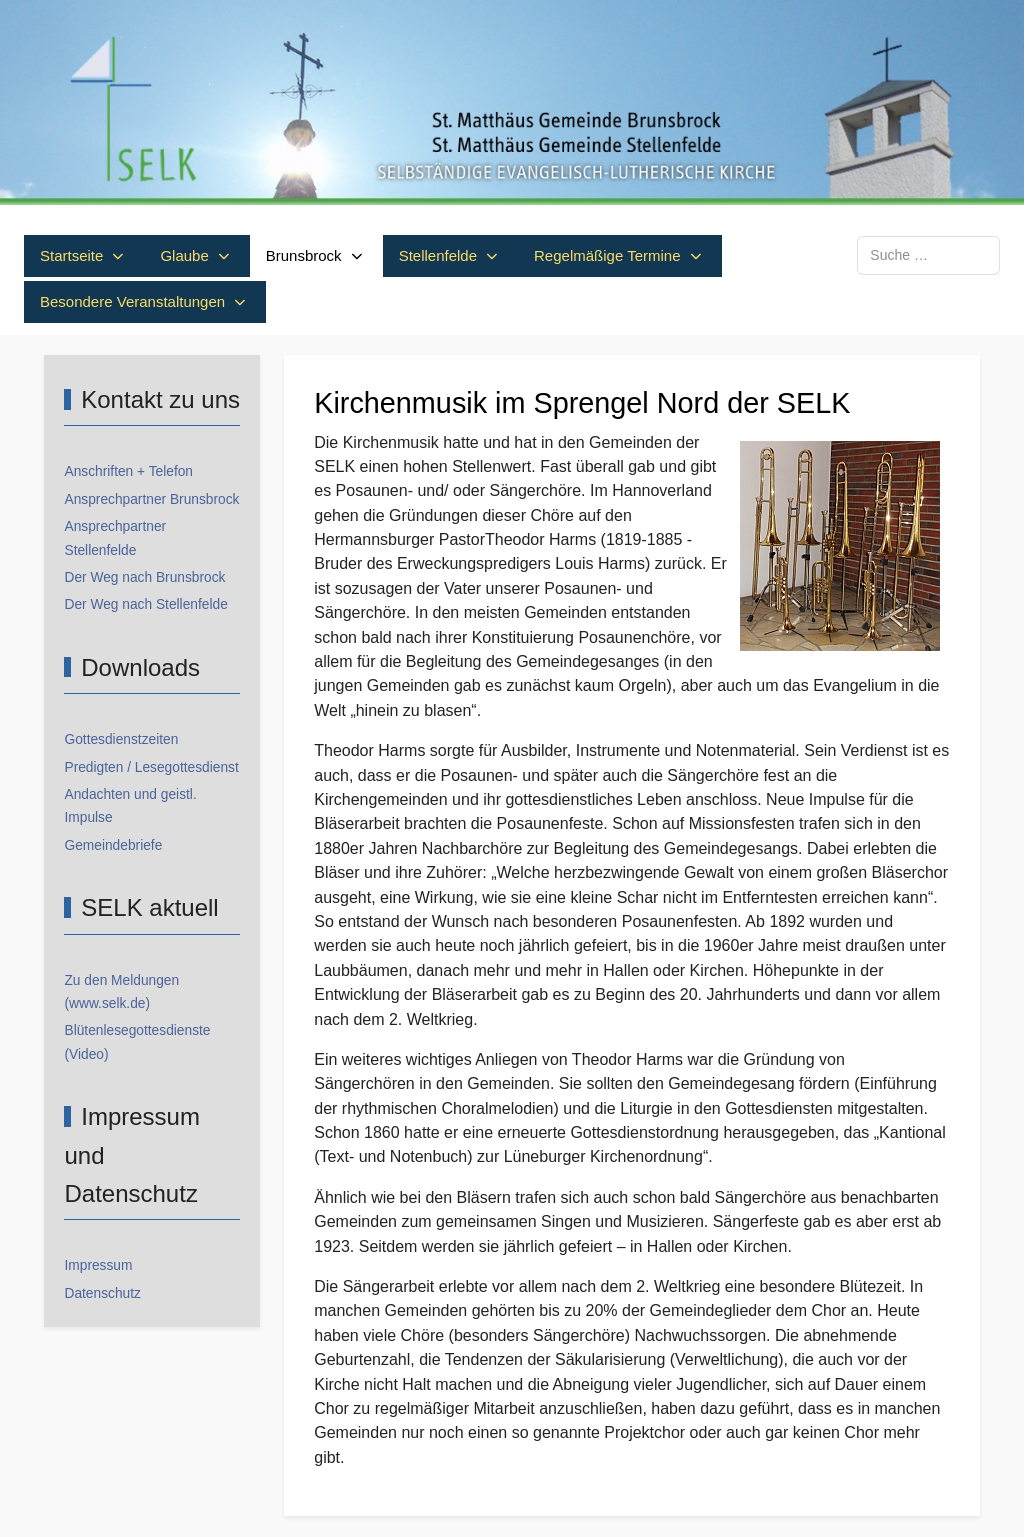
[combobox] (928, 255)
